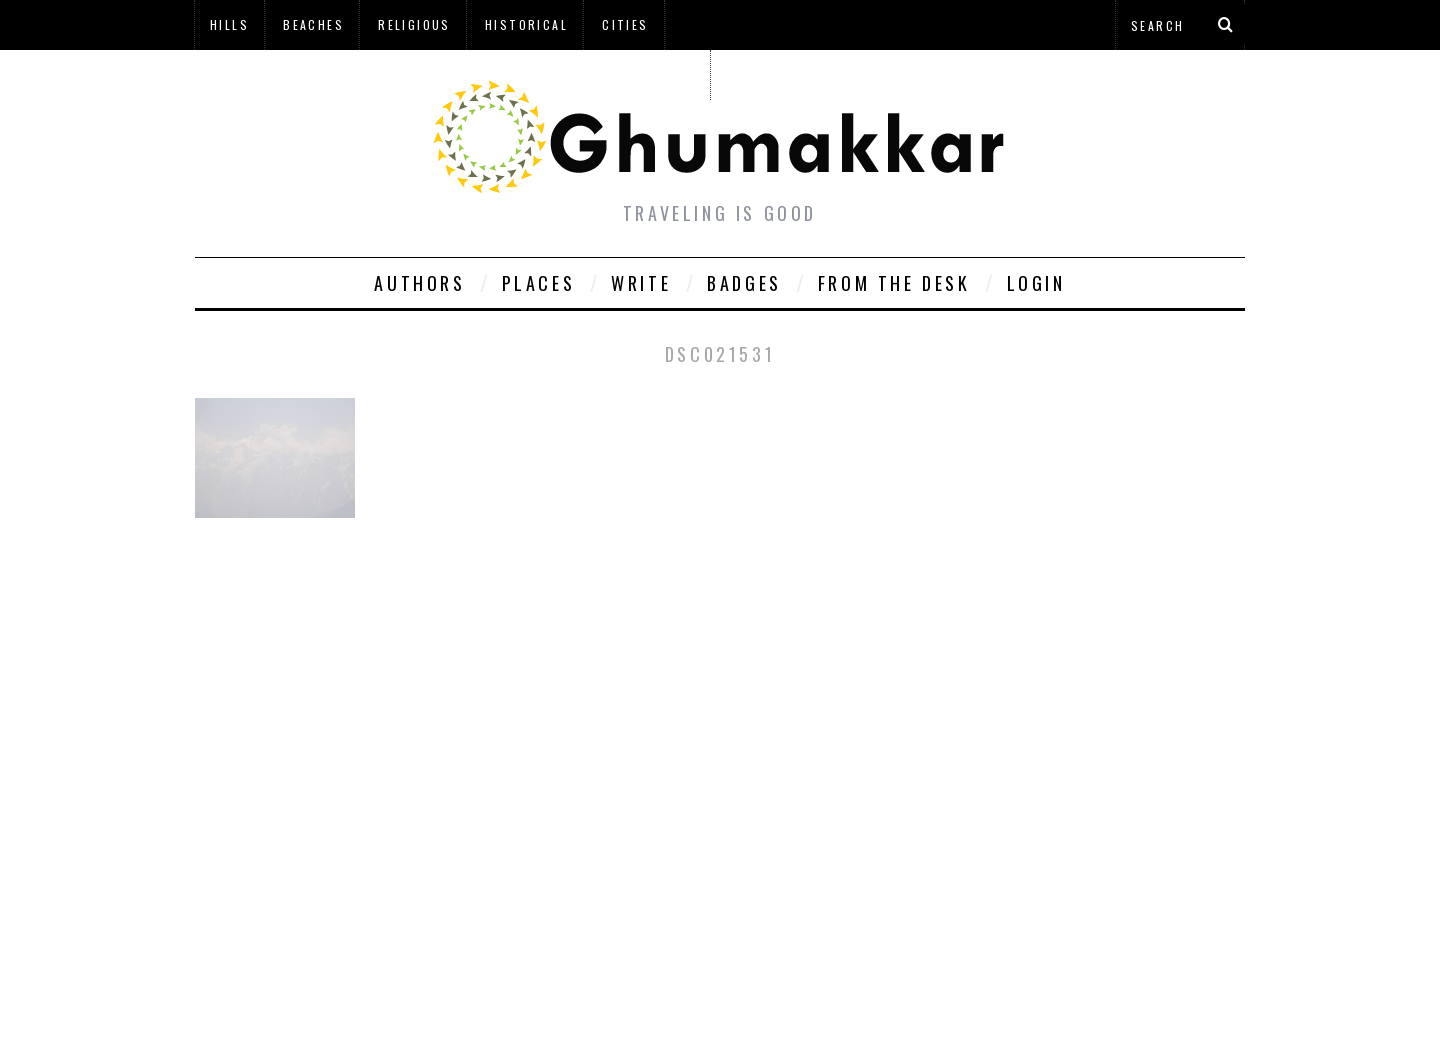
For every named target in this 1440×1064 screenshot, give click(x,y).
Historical (526, 24)
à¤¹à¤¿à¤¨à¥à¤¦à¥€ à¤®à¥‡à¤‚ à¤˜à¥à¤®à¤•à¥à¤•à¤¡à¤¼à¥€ (452, 74)
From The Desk (894, 283)
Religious (414, 24)
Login (1036, 283)
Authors (419, 283)
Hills (229, 24)
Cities (625, 24)
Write (641, 283)
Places (539, 283)
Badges (744, 283)
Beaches (313, 24)
